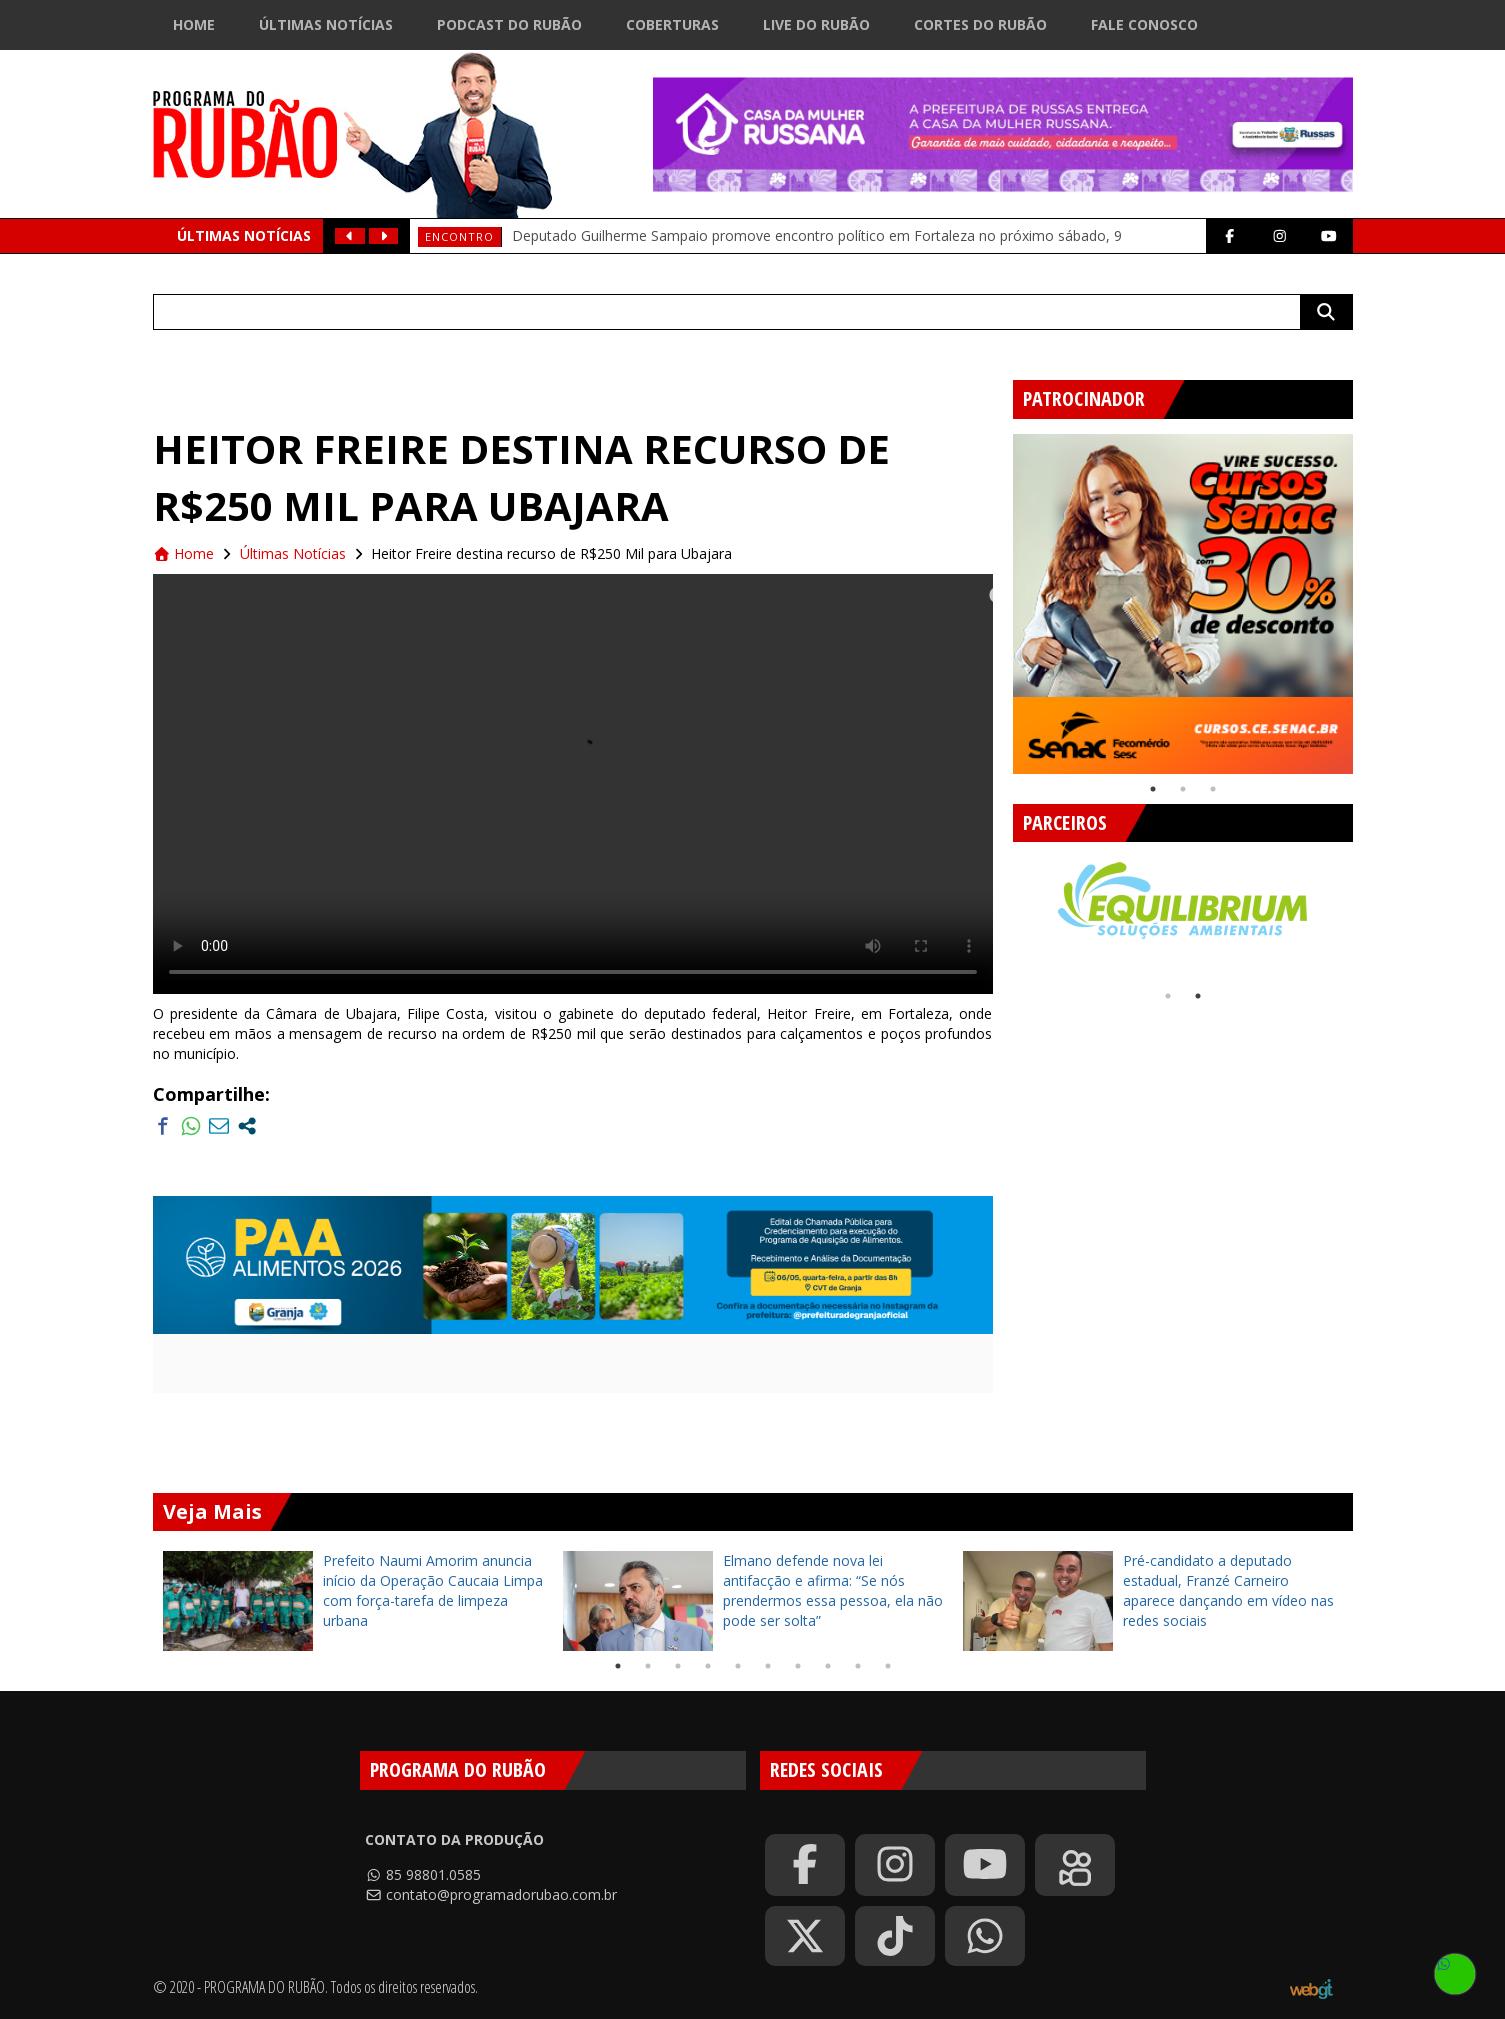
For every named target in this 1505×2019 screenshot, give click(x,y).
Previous (998, 596)
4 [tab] (708, 1666)
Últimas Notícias (326, 24)
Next (1368, 596)
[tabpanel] (1183, 604)
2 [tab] (1183, 789)
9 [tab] (858, 1666)
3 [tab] (1213, 789)
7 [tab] (798, 1666)
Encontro (459, 236)
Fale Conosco (1144, 24)
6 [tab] (768, 1666)
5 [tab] (738, 1666)
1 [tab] (1153, 789)
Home (194, 24)
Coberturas (672, 24)
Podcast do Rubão (509, 24)
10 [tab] (888, 1666)
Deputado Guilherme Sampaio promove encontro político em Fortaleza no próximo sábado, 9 (817, 235)
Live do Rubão (816, 24)
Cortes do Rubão (980, 24)
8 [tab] (828, 1666)
